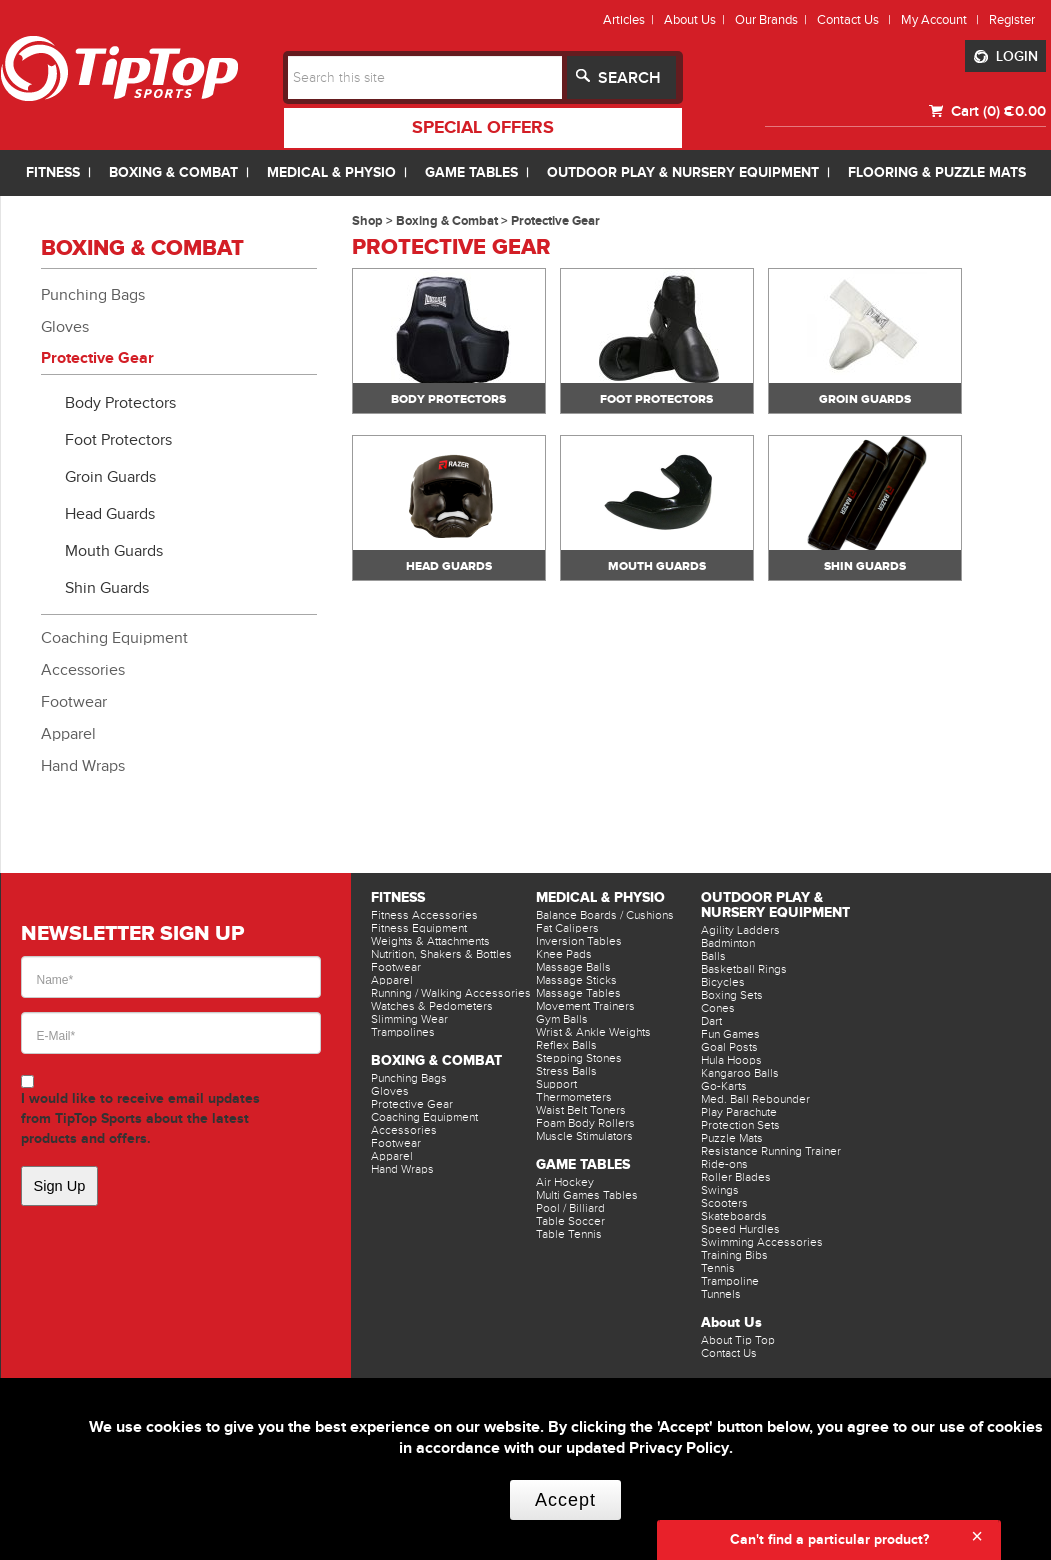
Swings (720, 1190)
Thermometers (574, 1097)
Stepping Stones (579, 1058)
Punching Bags (93, 295)
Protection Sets (740, 1125)
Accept (565, 1500)
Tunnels (721, 1294)
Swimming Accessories (762, 1242)
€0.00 (1025, 111)
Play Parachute (739, 1112)
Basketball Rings (744, 969)
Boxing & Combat (436, 1060)
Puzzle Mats (732, 1138)
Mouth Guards (114, 551)
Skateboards (734, 1216)
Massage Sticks (576, 980)
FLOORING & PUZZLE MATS (937, 172)
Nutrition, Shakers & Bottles (441, 954)
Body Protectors (120, 403)
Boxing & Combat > (453, 221)
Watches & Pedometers (432, 1006)
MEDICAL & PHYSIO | (341, 172)
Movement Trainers (585, 1006)
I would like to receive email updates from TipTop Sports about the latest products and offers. (140, 1118)
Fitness (398, 897)
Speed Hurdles (740, 1229)
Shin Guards (107, 588)
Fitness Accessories (424, 915)
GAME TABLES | (481, 172)
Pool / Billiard (570, 1208)
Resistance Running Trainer (771, 1151)
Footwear (74, 702)
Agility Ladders (740, 930)
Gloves (65, 327)
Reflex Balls (566, 1045)
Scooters (724, 1203)
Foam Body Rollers (585, 1123)
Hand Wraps (83, 766)
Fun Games (730, 1034)
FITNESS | (62, 172)
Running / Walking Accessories (451, 993)
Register (1012, 19)
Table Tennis (569, 1234)
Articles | (631, 19)
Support (556, 1084)
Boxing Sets (732, 995)
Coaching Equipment (114, 638)
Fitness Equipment (419, 928)
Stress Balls (566, 1071)
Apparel (68, 734)
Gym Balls (562, 1019)
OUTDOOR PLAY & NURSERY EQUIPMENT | (692, 172)
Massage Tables (578, 993)
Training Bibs (734, 1255)
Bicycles (723, 982)
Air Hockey (565, 1182)
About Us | (697, 19)
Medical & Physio (600, 897)
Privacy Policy (679, 1448)
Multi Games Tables (587, 1195)
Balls (713, 956)
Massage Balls (573, 967)
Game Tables (583, 1164)
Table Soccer (570, 1221)
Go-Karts (724, 1086)
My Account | (943, 19)
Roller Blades (736, 1177)
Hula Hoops (731, 1060)
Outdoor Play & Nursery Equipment (775, 905)
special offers (483, 128)
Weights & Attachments (430, 941)
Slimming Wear (409, 1019)
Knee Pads (564, 954)
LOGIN (1006, 56)
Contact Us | (857, 19)
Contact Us (729, 1353)
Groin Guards (110, 477)
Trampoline (730, 1281)
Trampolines (403, 1032)
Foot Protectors (118, 440)
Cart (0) (973, 111)
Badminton (728, 943)
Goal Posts (729, 1047)
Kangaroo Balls (740, 1073)
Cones (718, 1008)
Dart (711, 1021)
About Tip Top (738, 1340)
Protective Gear (97, 358)
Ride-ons (724, 1164)
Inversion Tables (579, 941)
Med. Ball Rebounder (755, 1099)
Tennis (718, 1268)
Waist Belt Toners (581, 1110)
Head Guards (110, 514)
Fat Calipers (567, 928)
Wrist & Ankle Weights (593, 1032)
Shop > (374, 221)
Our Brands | (774, 19)
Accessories (83, 670)
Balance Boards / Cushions (605, 915)
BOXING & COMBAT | (183, 172)
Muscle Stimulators (584, 1136)
